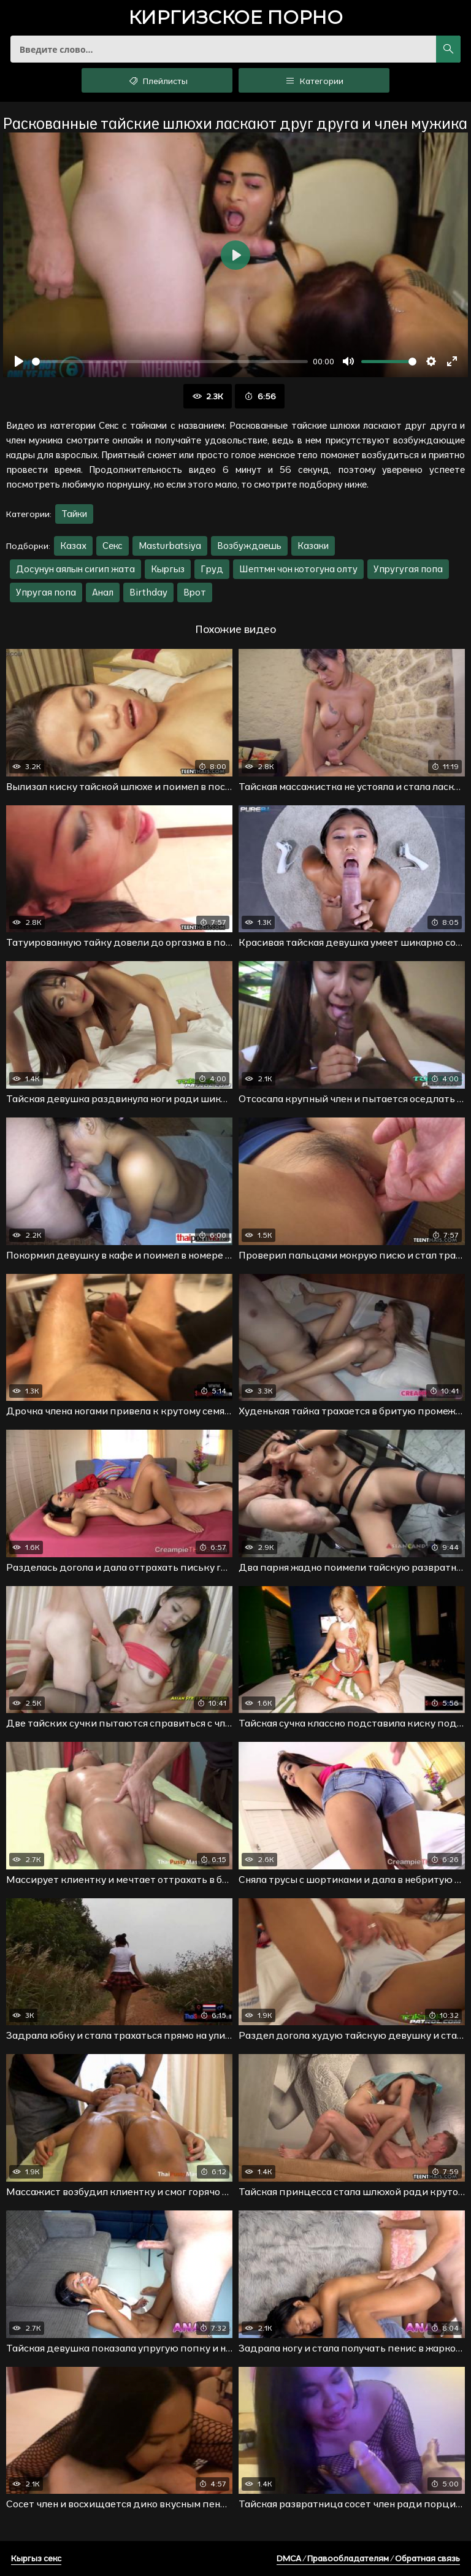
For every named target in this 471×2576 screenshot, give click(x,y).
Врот (194, 592)
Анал (102, 592)
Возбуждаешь (249, 545)
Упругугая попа (408, 569)
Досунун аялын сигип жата (75, 569)
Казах (73, 545)
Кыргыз (168, 569)
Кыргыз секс (36, 2558)
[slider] (170, 361)
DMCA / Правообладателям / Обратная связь (368, 2558)
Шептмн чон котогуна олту (298, 569)
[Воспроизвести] (19, 361)
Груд (212, 569)
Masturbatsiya (170, 545)
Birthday (148, 592)
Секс (112, 545)
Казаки (313, 545)
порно (235, 19)
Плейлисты (157, 80)
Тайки (74, 513)
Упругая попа (46, 592)
